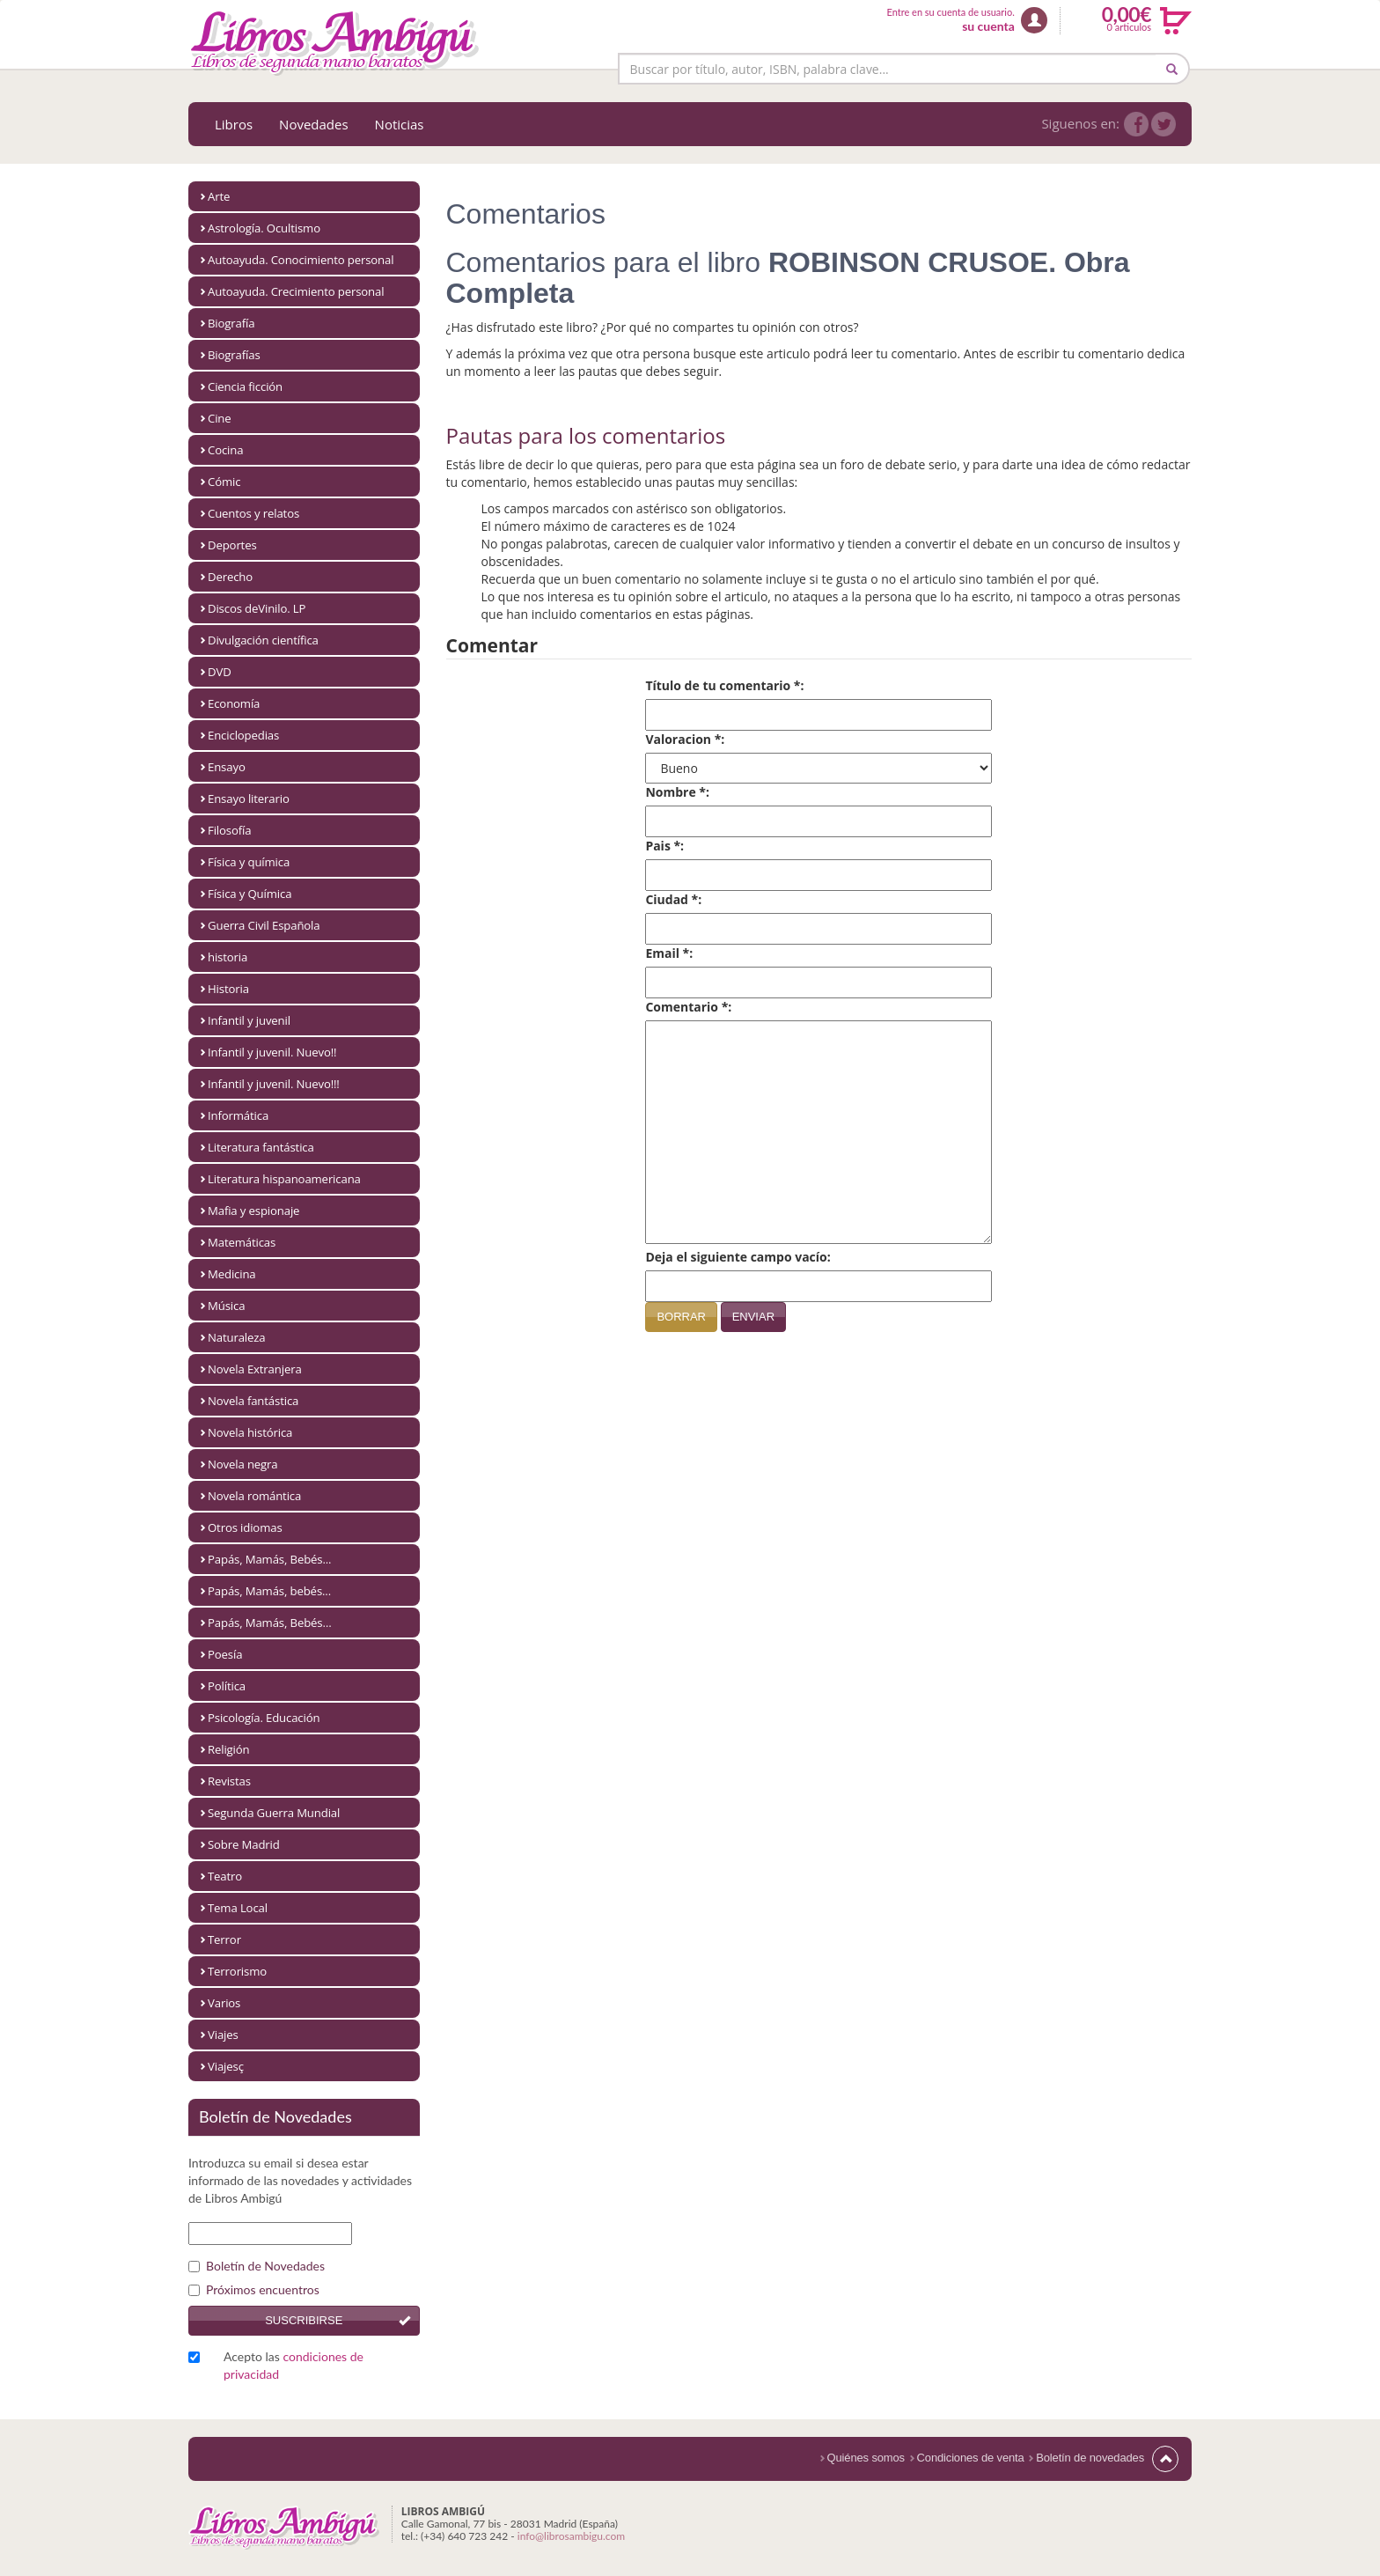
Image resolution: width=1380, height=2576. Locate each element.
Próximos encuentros (253, 2289)
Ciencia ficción (245, 386)
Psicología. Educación (263, 1718)
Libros (234, 124)
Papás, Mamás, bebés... (269, 1591)
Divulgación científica (263, 640)
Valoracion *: (684, 739)
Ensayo (227, 767)
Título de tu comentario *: (724, 685)
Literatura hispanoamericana (284, 1179)
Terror (224, 1939)
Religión (229, 1749)
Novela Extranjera (255, 1369)
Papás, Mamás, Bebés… (270, 1622)
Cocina (225, 450)
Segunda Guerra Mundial (274, 1813)
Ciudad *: (673, 899)
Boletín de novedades (1090, 2457)
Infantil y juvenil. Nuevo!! (272, 1052)
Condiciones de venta (970, 2457)
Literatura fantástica (261, 1147)
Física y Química (249, 894)
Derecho (230, 577)
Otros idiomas (245, 1527)
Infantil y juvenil (249, 1020)
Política (227, 1686)
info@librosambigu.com (571, 2536)
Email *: (669, 953)
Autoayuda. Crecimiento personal (296, 291)
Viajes (223, 2034)
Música (226, 1306)
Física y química (249, 862)
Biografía (231, 323)
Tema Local (238, 1908)
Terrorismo (237, 1971)
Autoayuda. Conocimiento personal (300, 260)
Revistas (229, 1781)
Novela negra (243, 1464)
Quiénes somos (866, 2457)
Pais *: (664, 845)
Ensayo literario (249, 798)
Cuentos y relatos (253, 513)
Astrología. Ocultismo (264, 228)
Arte (219, 196)
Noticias (399, 124)
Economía (234, 703)
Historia (228, 989)
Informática (238, 1115)
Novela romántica (254, 1496)
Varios (224, 2003)
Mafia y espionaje (253, 1210)
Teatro (225, 1876)
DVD (219, 672)
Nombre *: (677, 792)
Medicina (232, 1274)
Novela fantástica (253, 1401)
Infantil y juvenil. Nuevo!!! (274, 1084)
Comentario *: (688, 1006)
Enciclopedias (243, 735)
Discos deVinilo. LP (256, 608)
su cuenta (988, 25)
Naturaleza (237, 1337)
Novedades (314, 124)
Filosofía (229, 830)
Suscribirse (303, 2320)
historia (227, 957)
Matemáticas (241, 1242)
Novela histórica (250, 1432)
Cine (219, 418)
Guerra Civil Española (263, 925)
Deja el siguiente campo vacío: (737, 1256)
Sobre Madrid (244, 1844)
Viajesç (226, 2066)
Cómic (224, 481)
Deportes (232, 545)
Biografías (234, 355)
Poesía (225, 1654)
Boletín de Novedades (256, 2265)
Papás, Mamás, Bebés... (269, 1559)
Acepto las (293, 2365)
